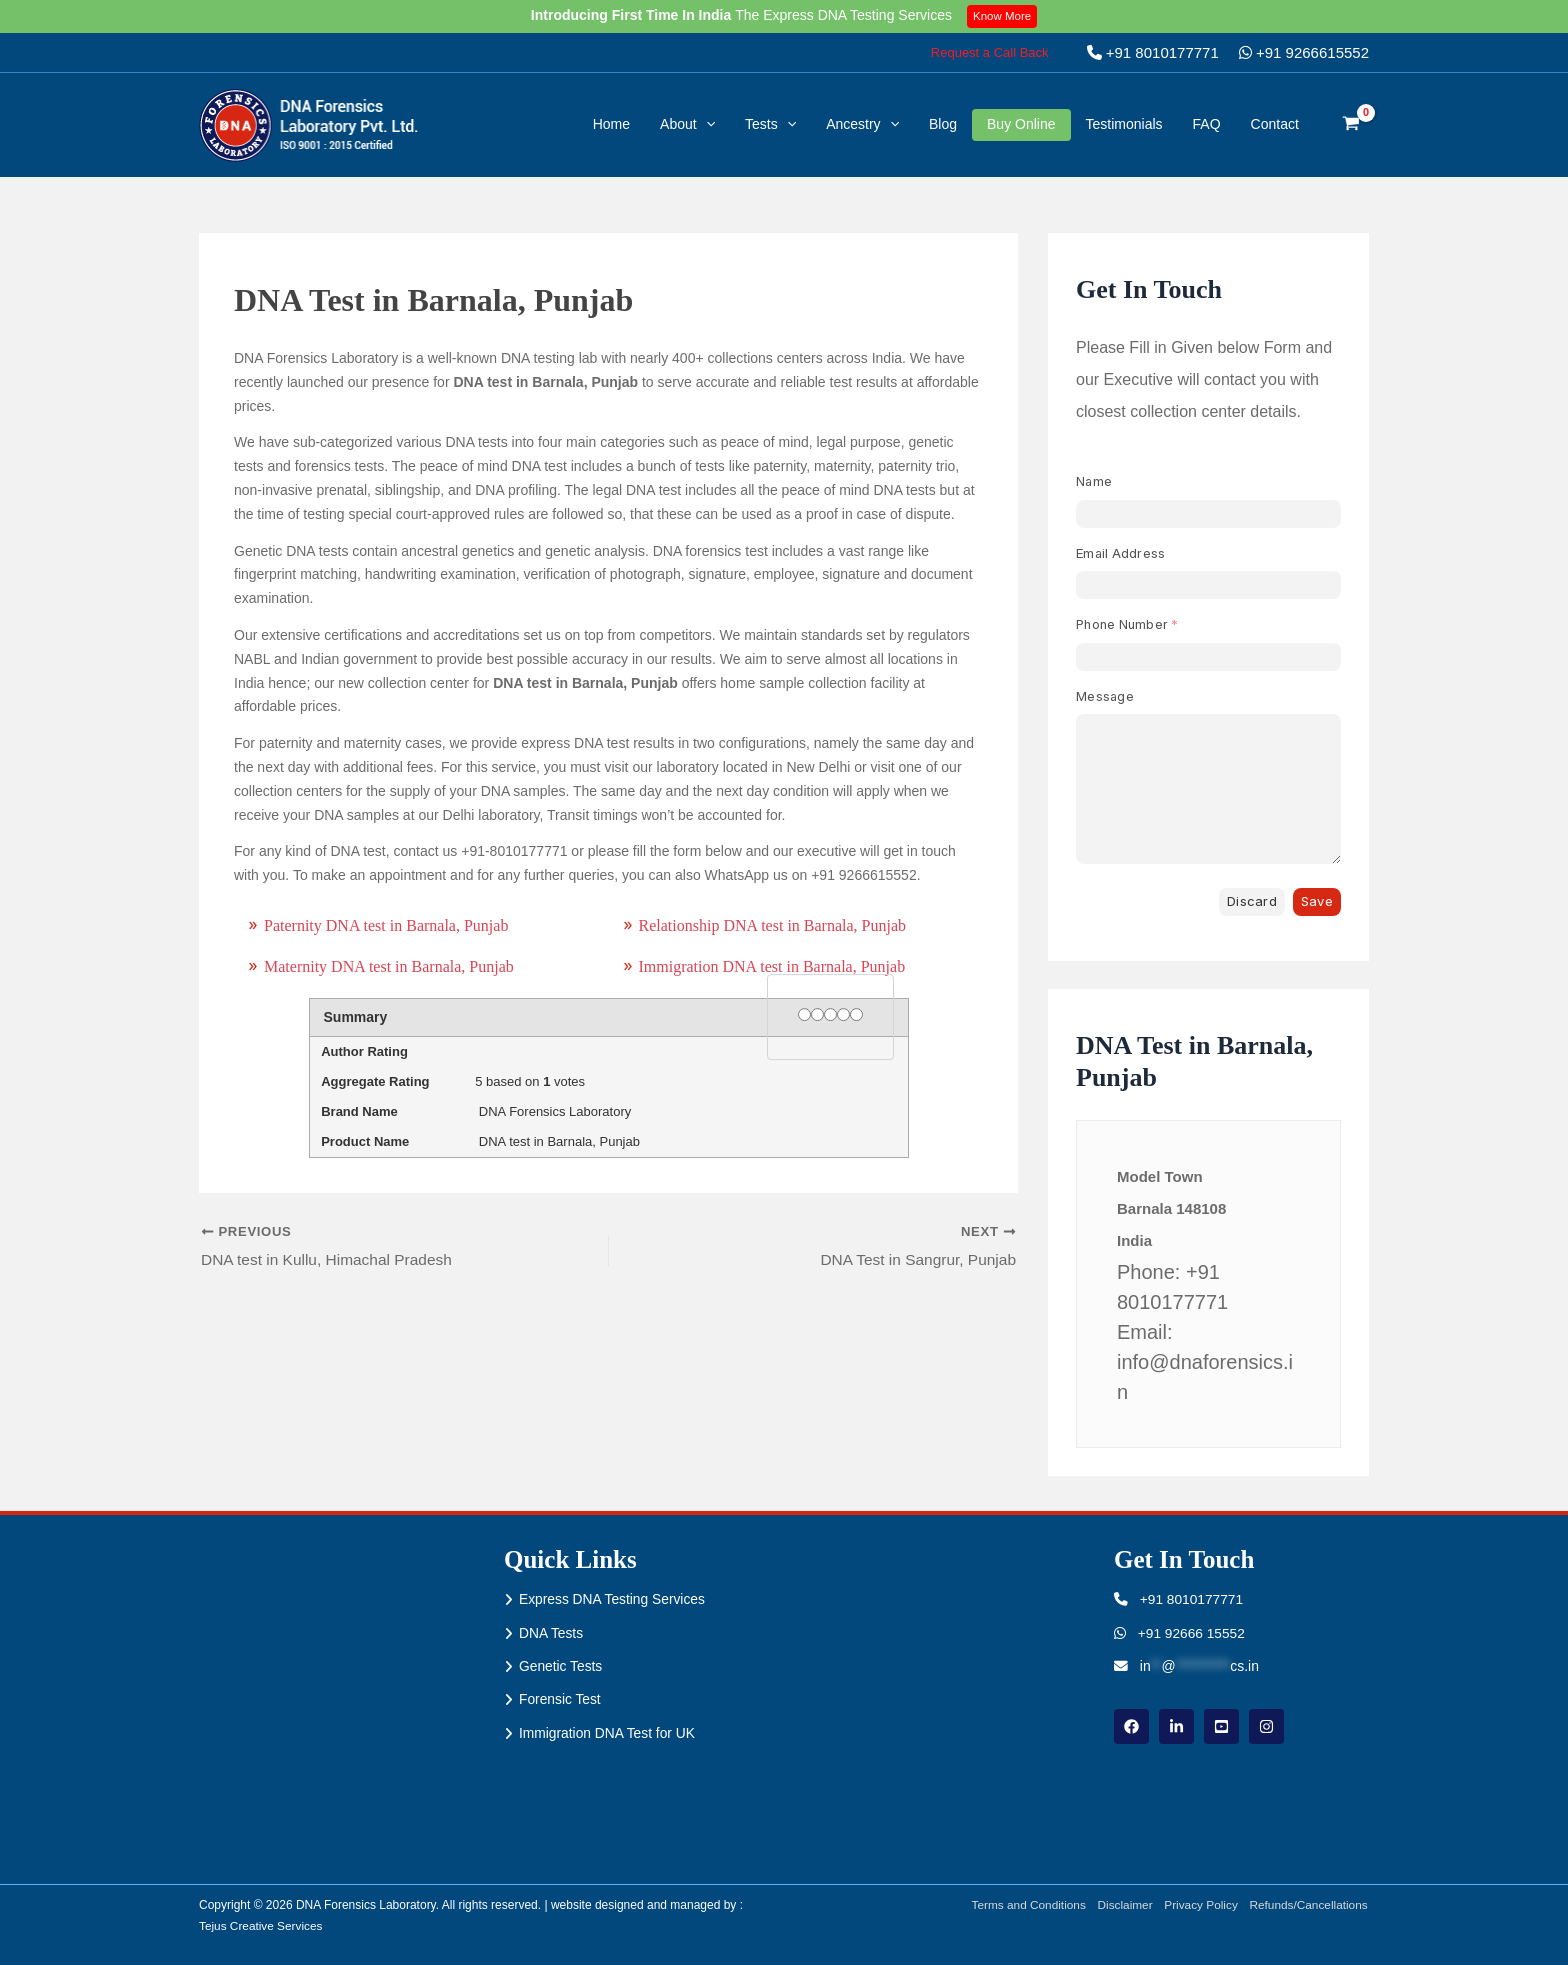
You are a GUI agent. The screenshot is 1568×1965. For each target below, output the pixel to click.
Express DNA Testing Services (613, 1599)
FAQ (1207, 124)
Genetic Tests (561, 1667)
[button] (990, 52)
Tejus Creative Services (261, 1926)
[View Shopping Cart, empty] (1351, 125)
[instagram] (1266, 1726)
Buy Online (1021, 124)
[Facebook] (1131, 1726)
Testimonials (1124, 124)
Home (611, 124)
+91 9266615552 (1304, 52)
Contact (1275, 124)
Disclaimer (1122, 1905)
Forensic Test (560, 1700)
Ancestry (862, 124)
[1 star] (804, 1015)
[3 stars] (830, 1015)
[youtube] (1221, 1726)
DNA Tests (551, 1633)
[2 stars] (817, 1015)
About (687, 124)
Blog (943, 124)
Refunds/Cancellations (1309, 1905)
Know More (1003, 16)
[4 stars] (843, 1015)
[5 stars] (856, 1015)
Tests (770, 124)
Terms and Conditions (1024, 1905)
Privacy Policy (1199, 1905)
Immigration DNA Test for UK (608, 1734)
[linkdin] (1176, 1726)
